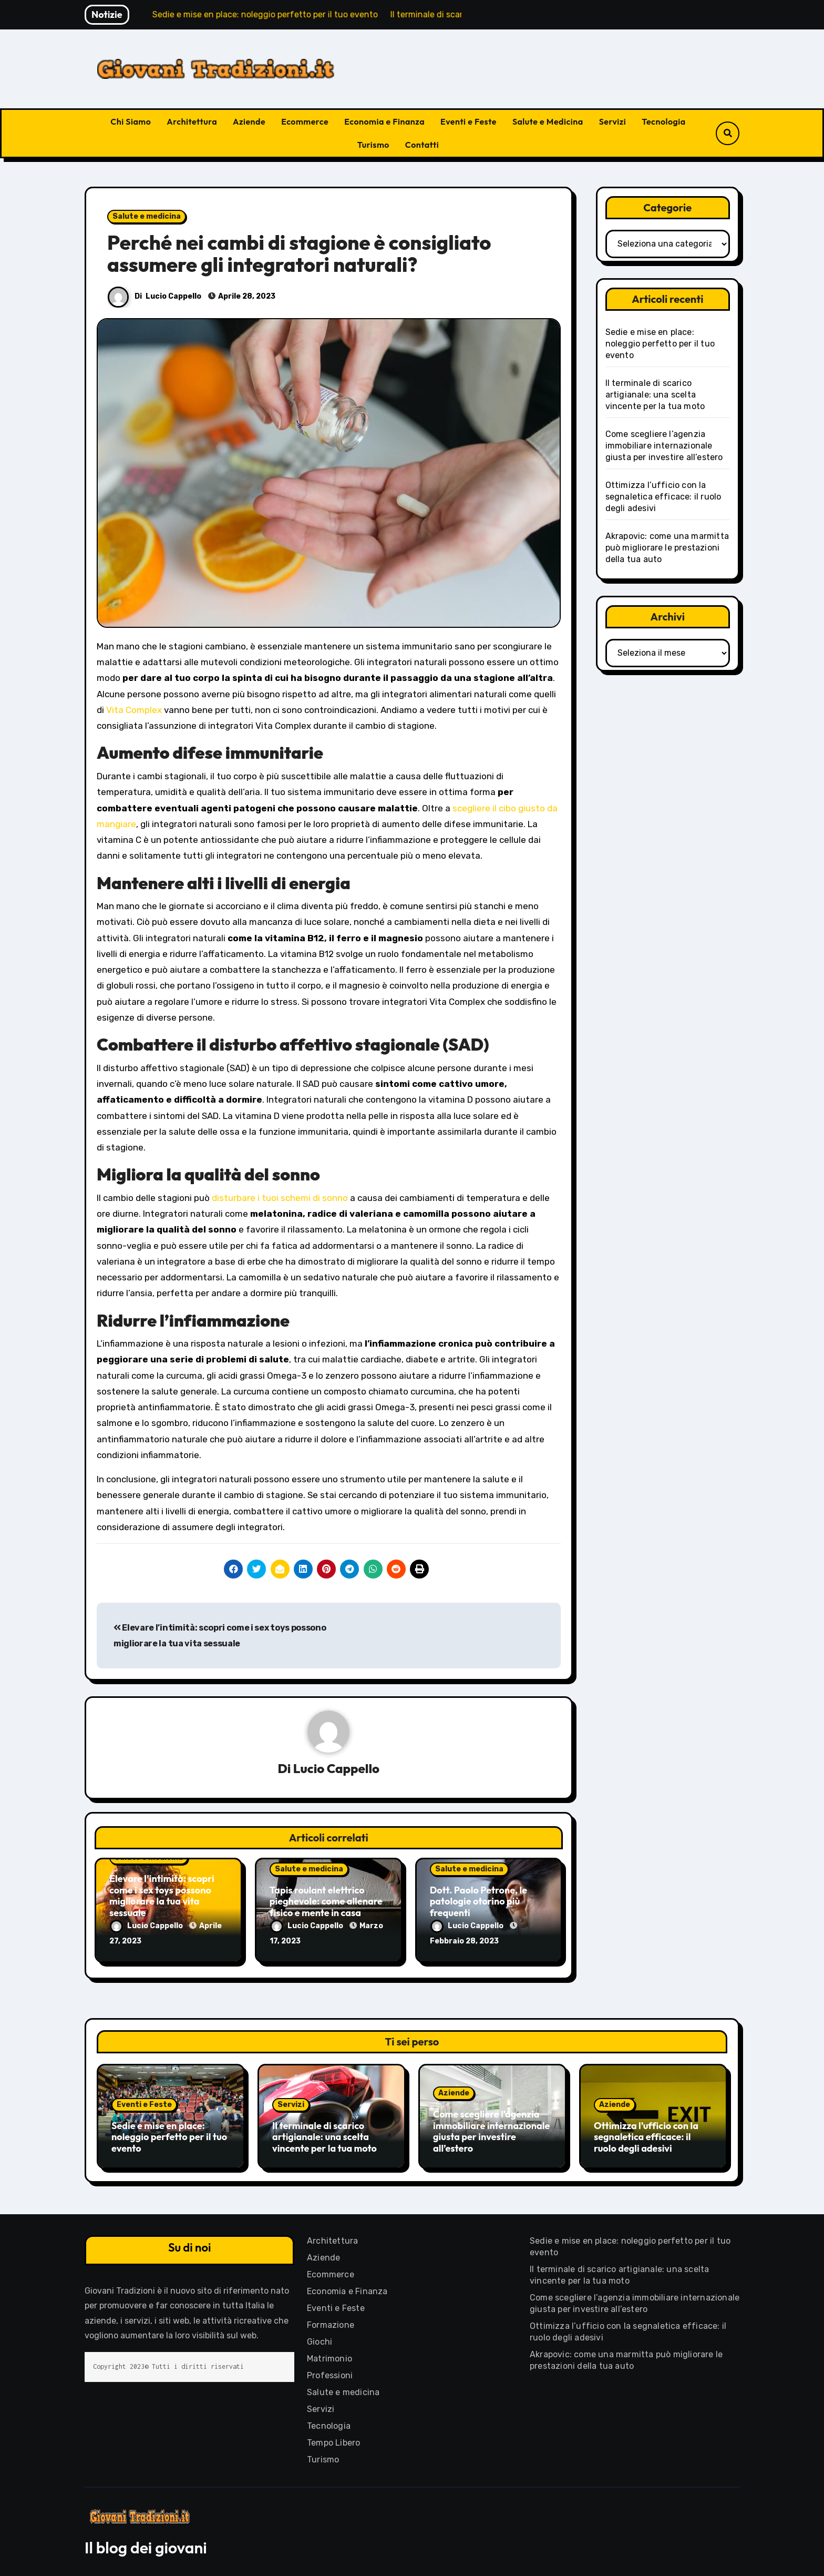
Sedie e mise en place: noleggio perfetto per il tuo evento (660, 343)
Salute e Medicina (547, 121)
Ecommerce (304, 121)
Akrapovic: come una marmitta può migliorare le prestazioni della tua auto (667, 547)
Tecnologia (663, 121)
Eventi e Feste (468, 121)
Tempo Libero (333, 2440)
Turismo (373, 144)
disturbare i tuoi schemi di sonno (280, 1198)
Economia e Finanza (384, 121)
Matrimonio (329, 2355)
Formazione (330, 2322)
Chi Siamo (130, 121)
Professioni (330, 2372)
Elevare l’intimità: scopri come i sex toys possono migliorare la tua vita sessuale (161, 1896)
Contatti (422, 144)
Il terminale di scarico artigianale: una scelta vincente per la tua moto (655, 394)
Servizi (612, 121)
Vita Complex (134, 710)
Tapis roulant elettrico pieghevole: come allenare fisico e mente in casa (326, 1901)
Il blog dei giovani (146, 2544)
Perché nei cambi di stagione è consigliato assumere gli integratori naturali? (299, 253)
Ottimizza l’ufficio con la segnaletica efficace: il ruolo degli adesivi (663, 496)
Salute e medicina (146, 216)
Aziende (249, 121)
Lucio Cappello (173, 296)
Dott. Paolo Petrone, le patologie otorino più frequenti (478, 1901)
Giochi (319, 2339)
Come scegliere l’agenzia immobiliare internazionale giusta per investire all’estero (664, 445)
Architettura (192, 121)
